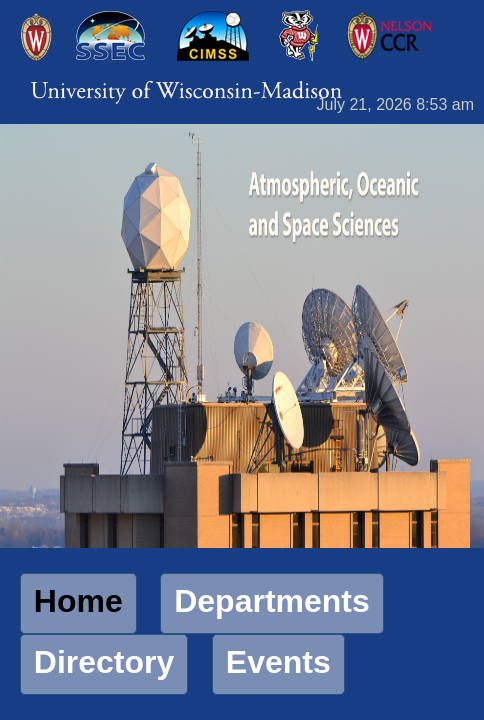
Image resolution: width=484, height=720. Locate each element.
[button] (78, 603)
